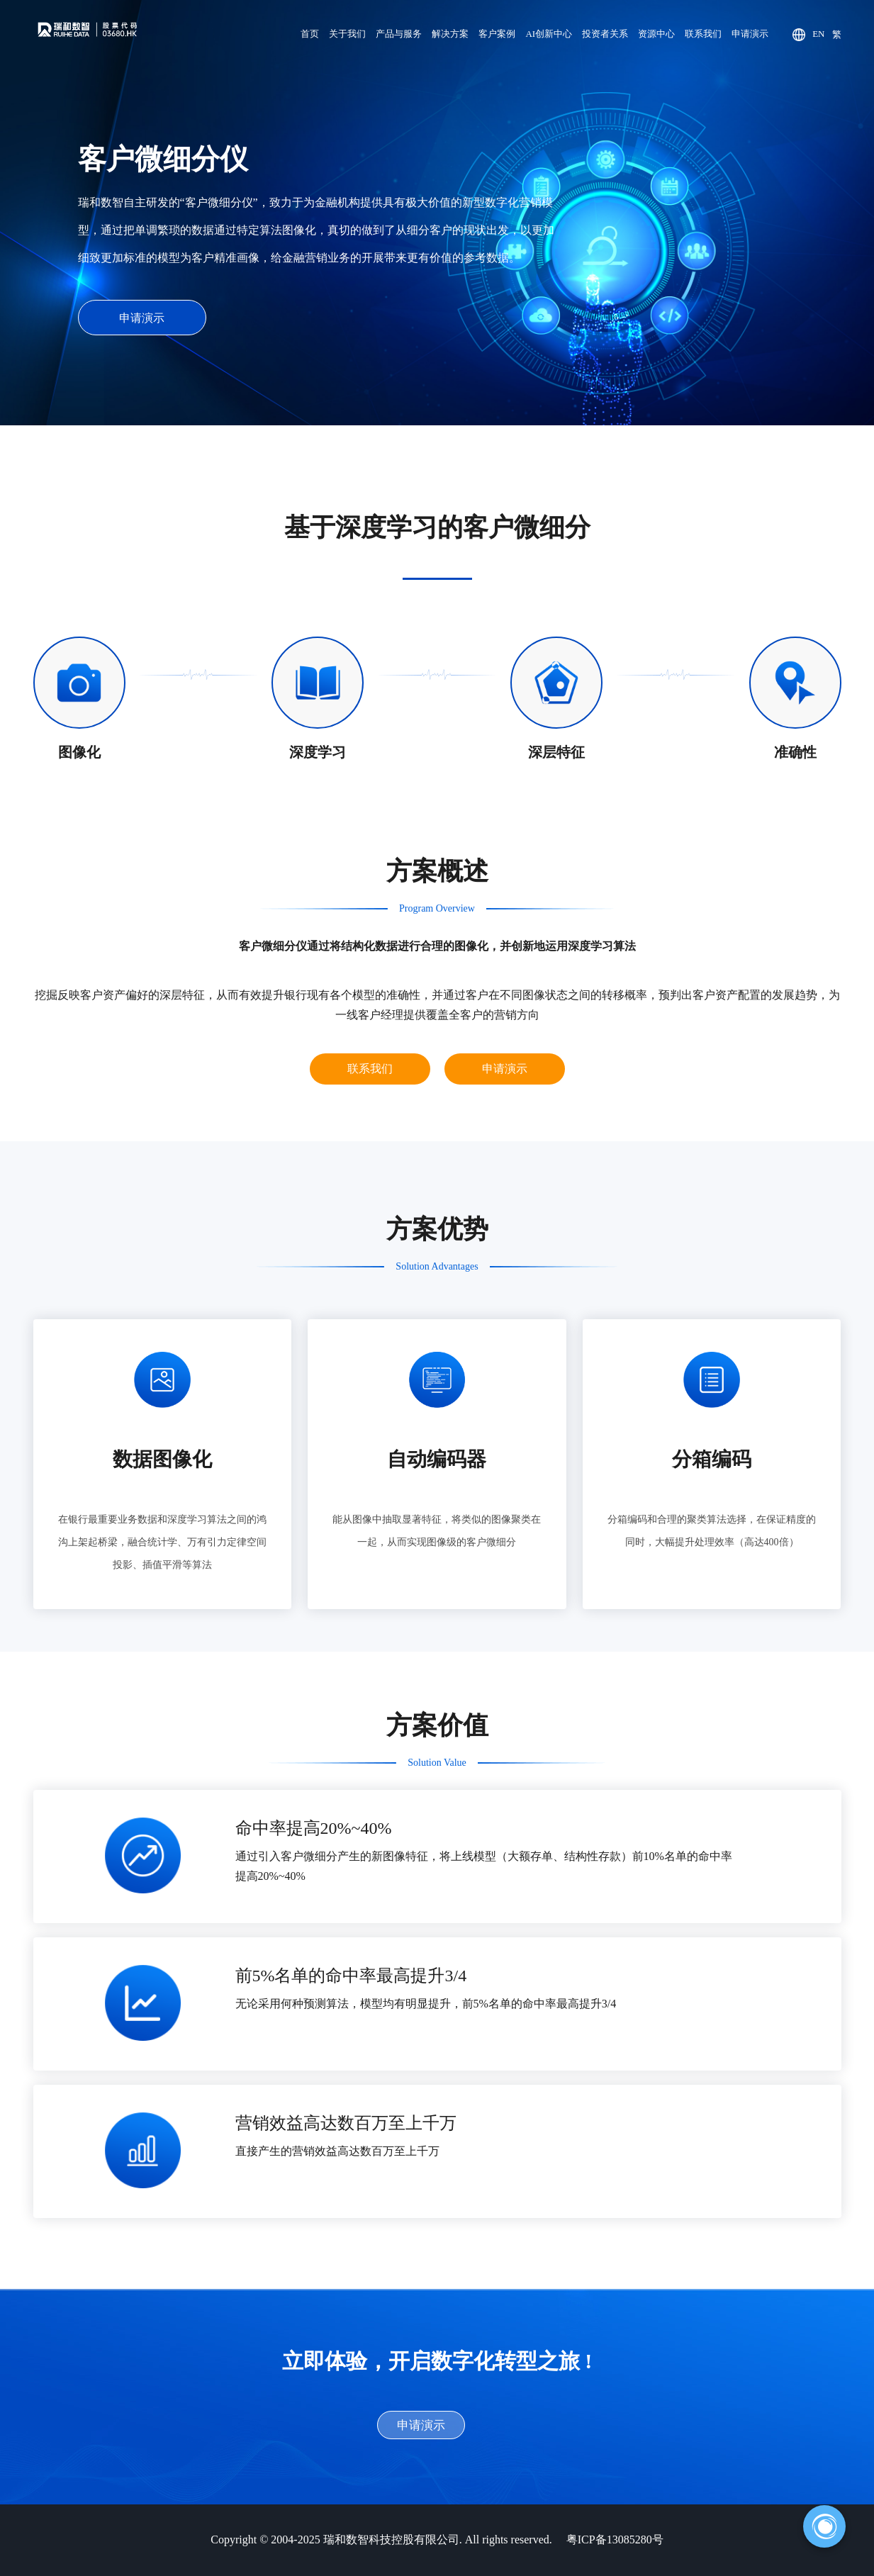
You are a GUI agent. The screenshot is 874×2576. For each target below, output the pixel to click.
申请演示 (750, 33)
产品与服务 (399, 33)
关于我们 (347, 33)
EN (818, 33)
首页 (310, 33)
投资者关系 (605, 33)
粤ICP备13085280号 (614, 2539)
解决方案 (450, 33)
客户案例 (496, 33)
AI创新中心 (548, 33)
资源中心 (656, 33)
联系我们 (703, 33)
